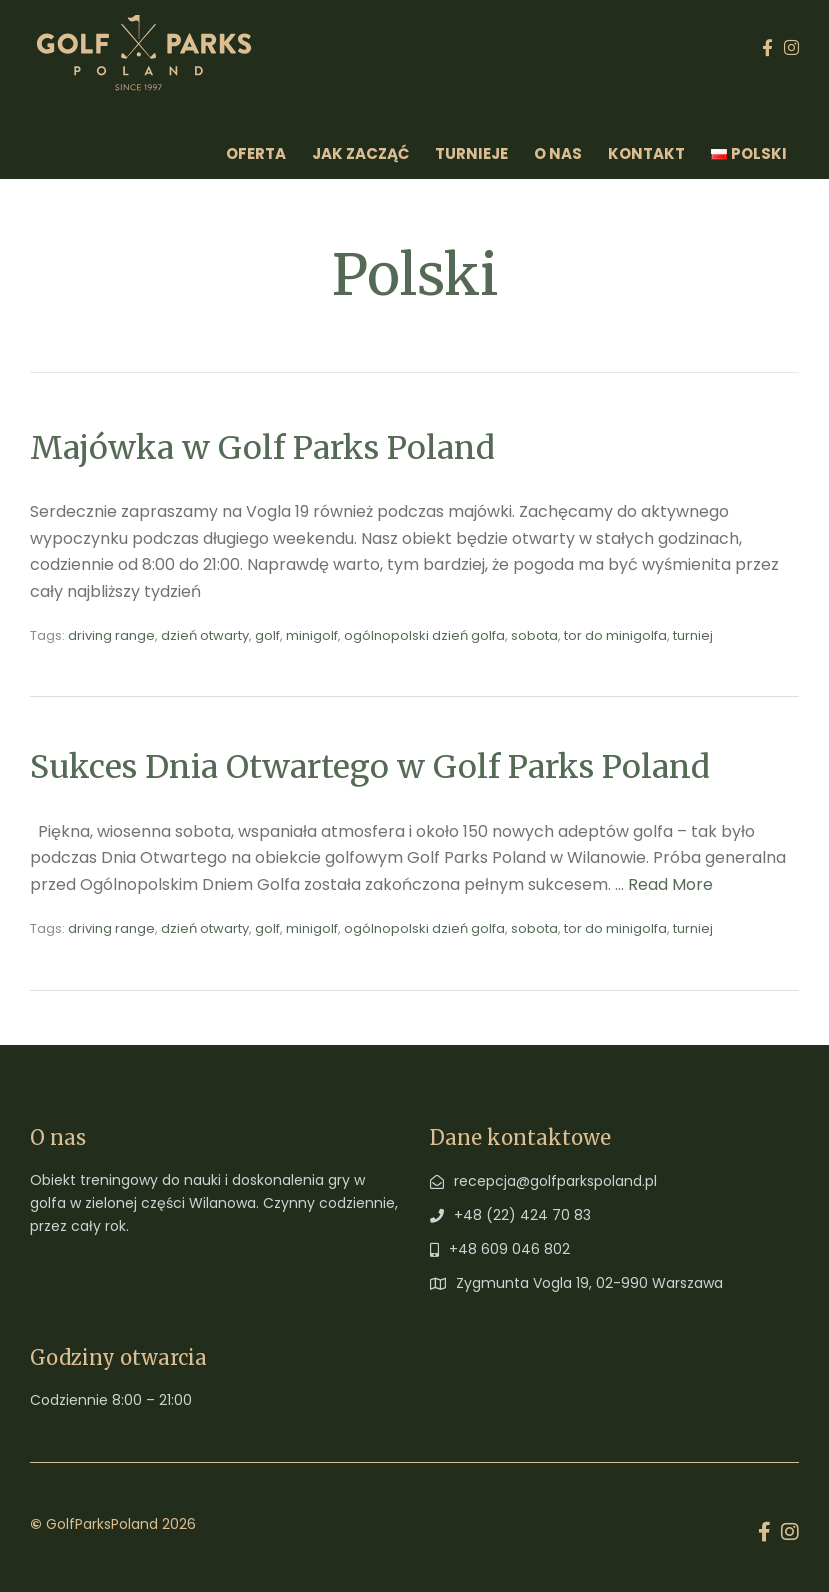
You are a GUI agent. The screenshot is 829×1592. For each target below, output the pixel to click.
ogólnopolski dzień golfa (424, 635)
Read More (670, 884)
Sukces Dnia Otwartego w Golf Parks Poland (370, 767)
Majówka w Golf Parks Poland (262, 448)
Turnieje (471, 153)
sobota (534, 635)
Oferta (256, 153)
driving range (111, 635)
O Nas (558, 153)
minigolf (312, 635)
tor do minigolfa (615, 635)
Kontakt (646, 153)
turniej (693, 635)
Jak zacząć (360, 153)
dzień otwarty (205, 635)
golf (267, 635)
